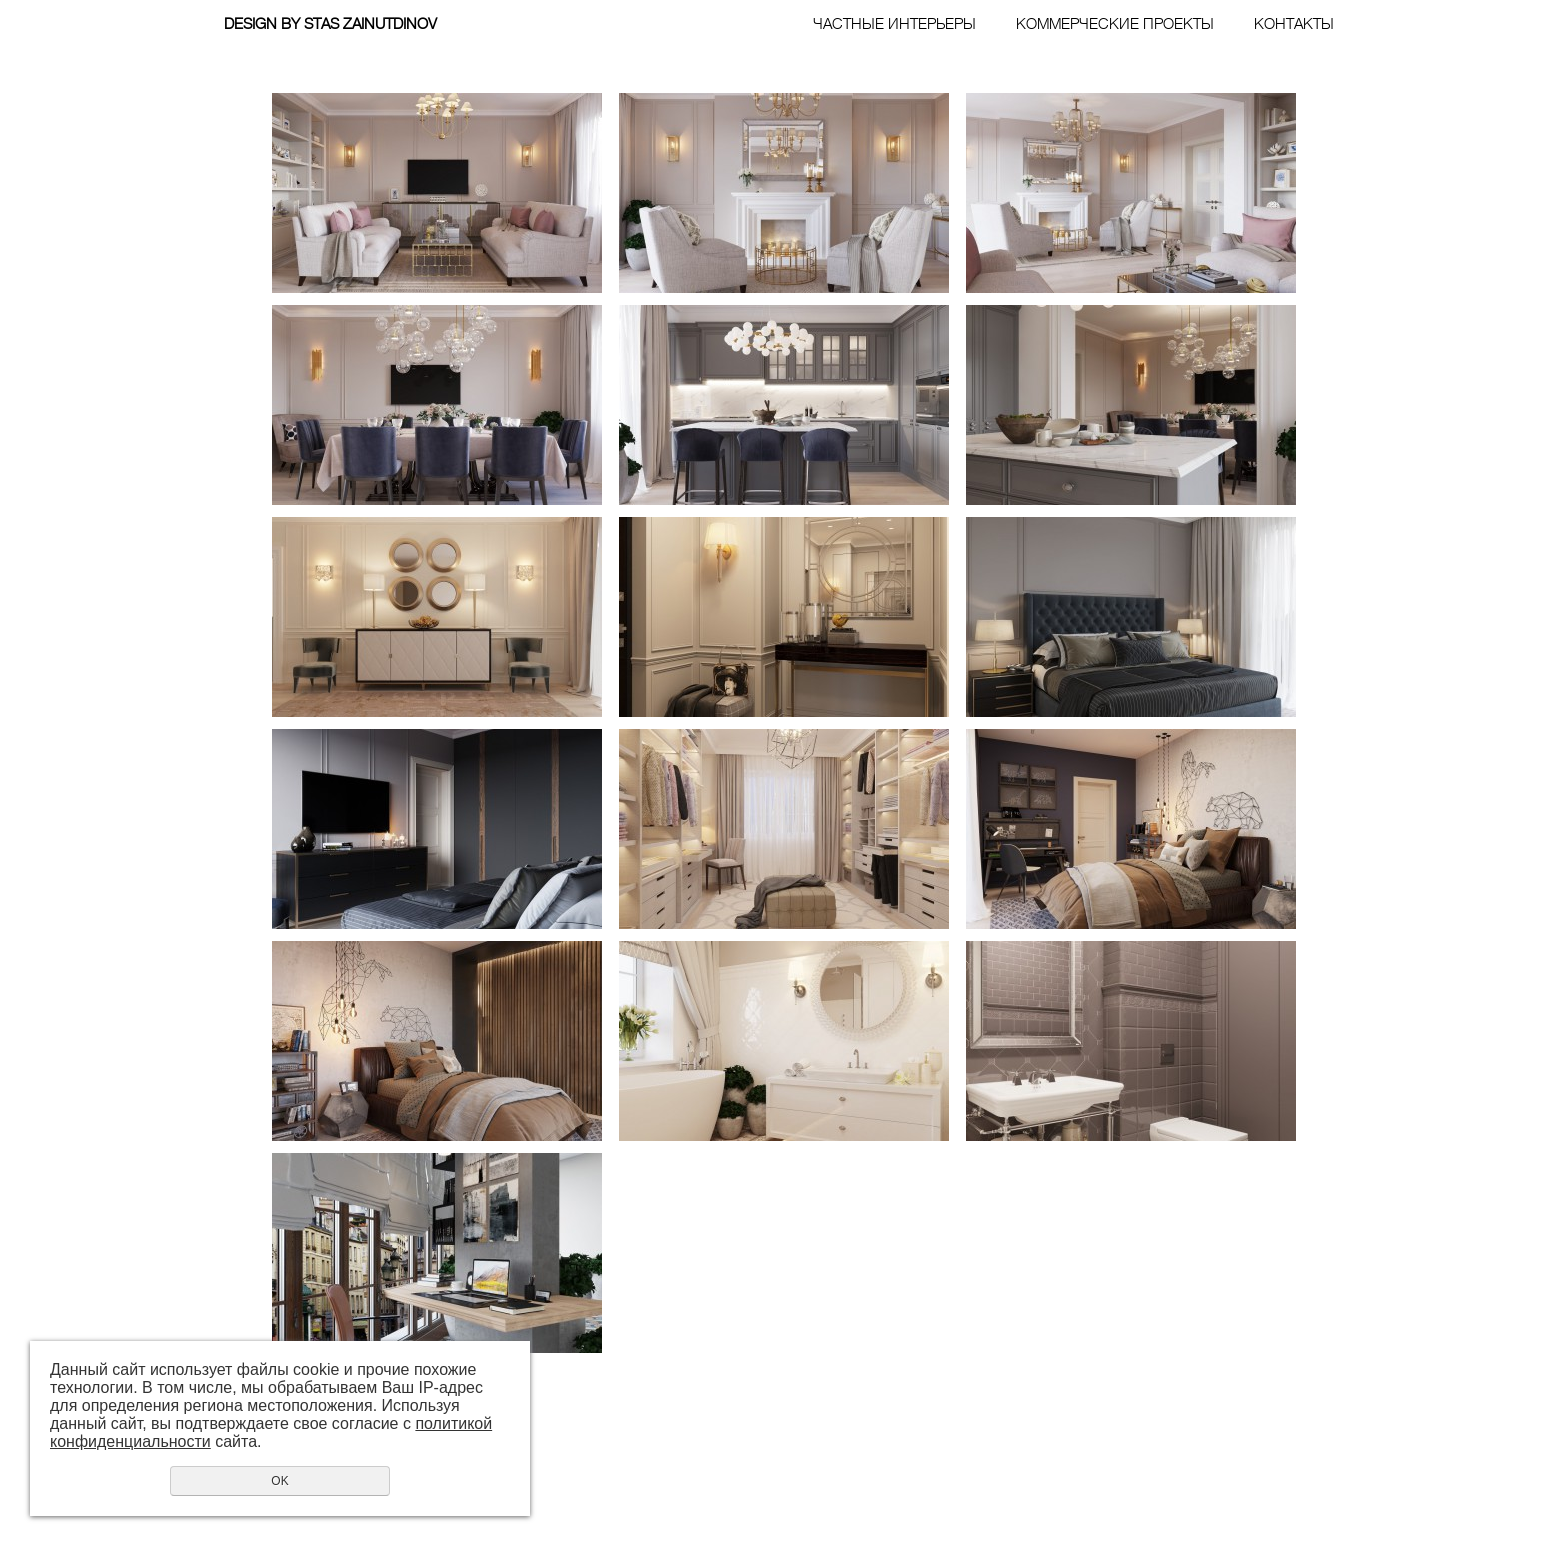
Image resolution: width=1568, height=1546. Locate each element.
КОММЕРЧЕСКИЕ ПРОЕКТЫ (1115, 24)
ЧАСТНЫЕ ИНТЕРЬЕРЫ (894, 24)
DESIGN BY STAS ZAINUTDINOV (330, 24)
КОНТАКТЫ (1294, 24)
